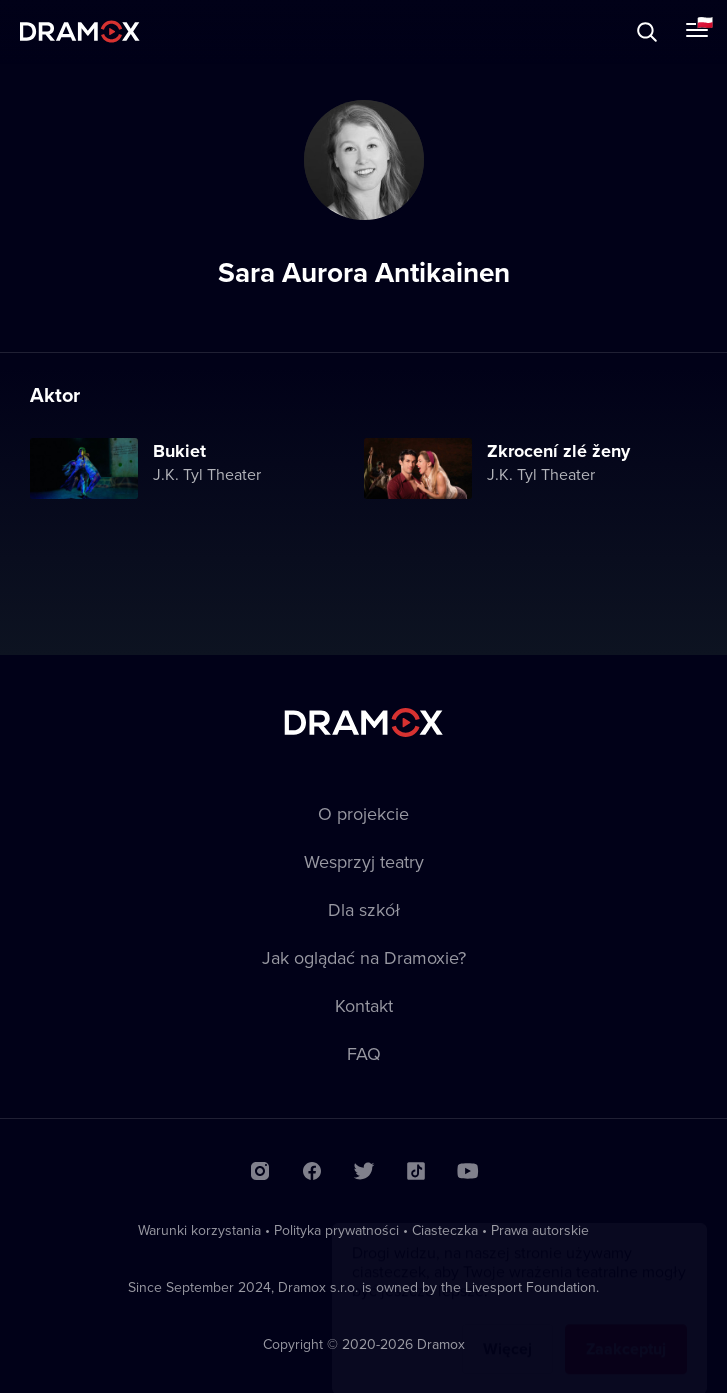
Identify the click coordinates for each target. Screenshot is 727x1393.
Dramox (80, 31)
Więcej (507, 1329)
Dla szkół (364, 909)
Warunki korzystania (199, 1230)
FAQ (364, 1053)
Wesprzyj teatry (364, 861)
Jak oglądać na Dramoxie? (364, 957)
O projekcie (363, 813)
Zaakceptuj (626, 1329)
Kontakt (364, 1005)
